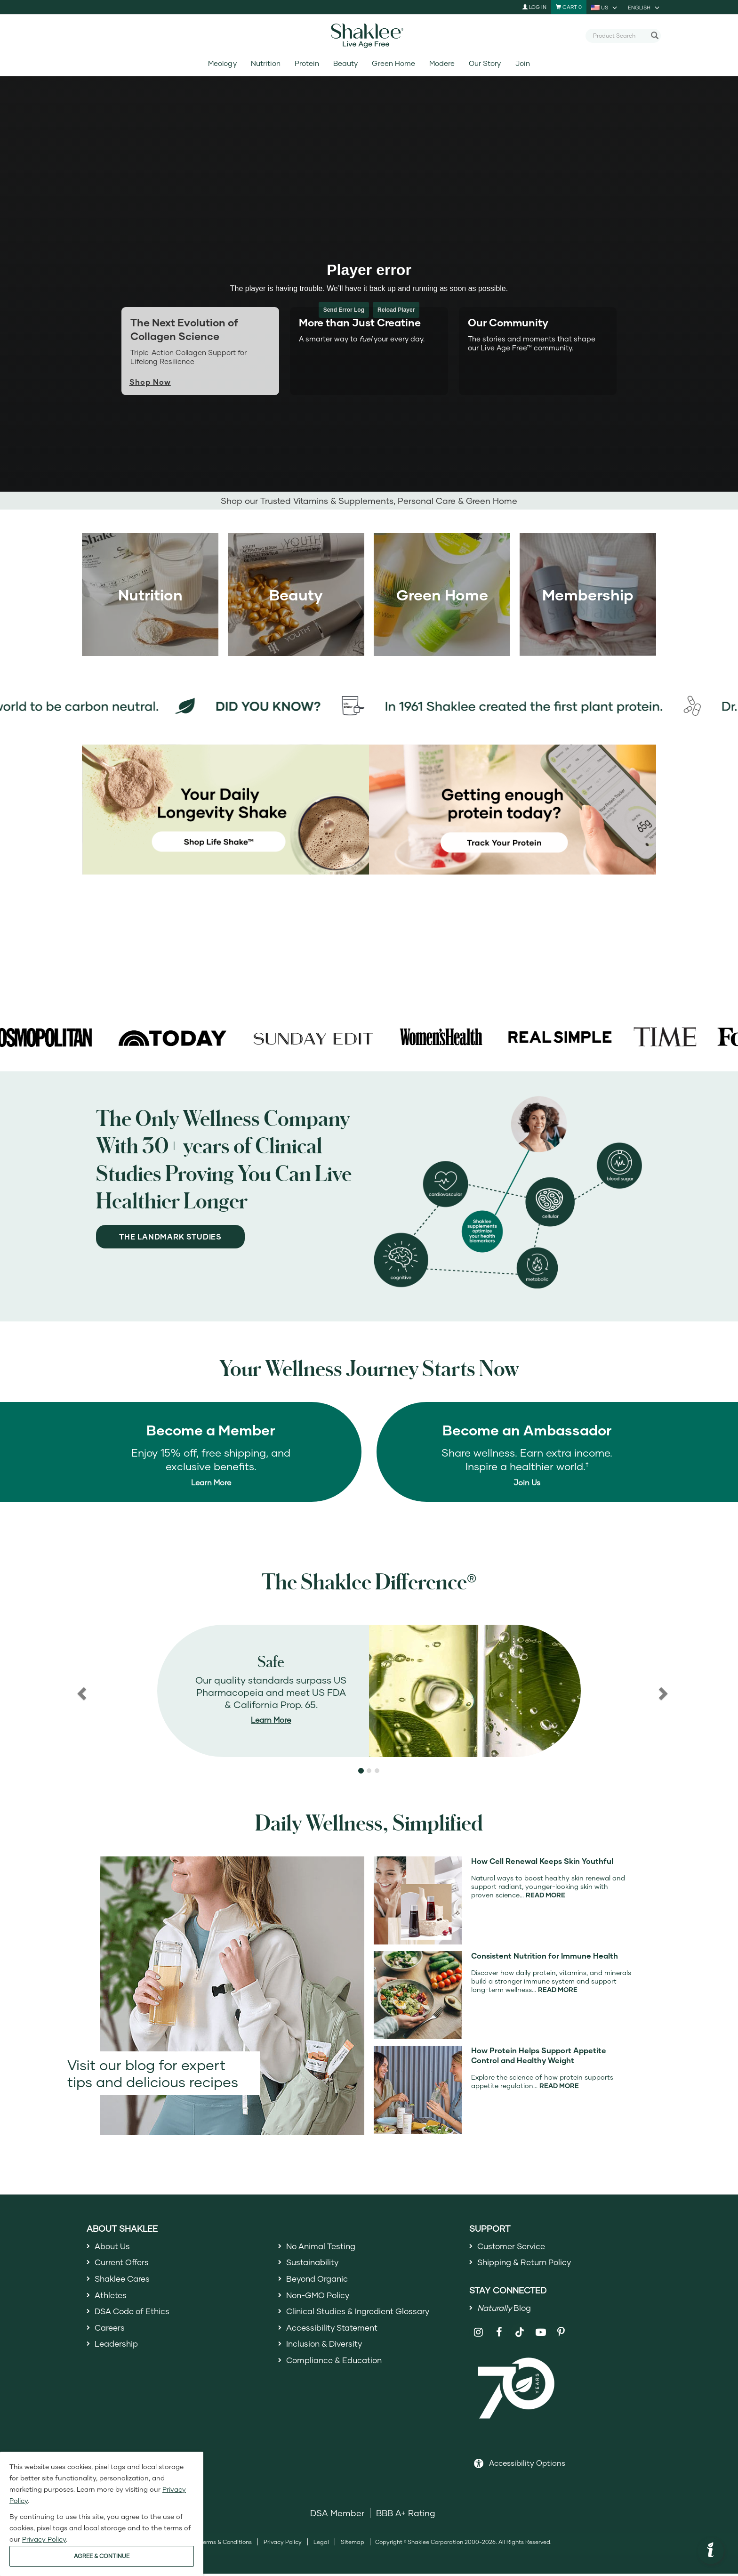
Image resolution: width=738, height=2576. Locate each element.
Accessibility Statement (334, 2331)
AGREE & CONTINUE (101, 2556)
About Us (114, 2246)
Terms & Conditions (226, 2544)
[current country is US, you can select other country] (604, 7)
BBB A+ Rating (405, 2515)
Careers (111, 2331)
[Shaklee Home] (369, 36)
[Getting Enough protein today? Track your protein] (512, 809)
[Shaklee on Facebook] (499, 2334)
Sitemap (352, 2544)
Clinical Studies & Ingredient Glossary (362, 2314)
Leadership (118, 2349)
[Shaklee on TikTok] (519, 2329)
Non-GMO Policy (320, 2297)
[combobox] (619, 35)
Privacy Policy (283, 2544)
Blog (506, 2309)
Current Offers (123, 2263)
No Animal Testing (323, 2246)
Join (522, 63)
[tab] (368, 351)
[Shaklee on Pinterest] (561, 2334)
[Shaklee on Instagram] (478, 2334)
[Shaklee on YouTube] (540, 2334)
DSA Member (337, 2515)
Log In (534, 7)
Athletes (111, 2297)
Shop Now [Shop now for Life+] (150, 381)
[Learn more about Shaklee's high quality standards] (369, 1691)
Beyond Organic (319, 2280)
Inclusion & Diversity (326, 2349)
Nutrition (266, 63)
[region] (369, 1691)
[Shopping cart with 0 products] (568, 7)
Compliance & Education (337, 2366)
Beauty (345, 63)
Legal (321, 2544)
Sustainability (314, 2263)
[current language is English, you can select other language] (644, 7)
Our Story (485, 63)
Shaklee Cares (124, 2280)
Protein (307, 63)
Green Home (393, 63)
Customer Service (513, 2246)
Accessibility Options (527, 2465)
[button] (81, 1691)
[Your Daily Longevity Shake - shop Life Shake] (225, 809)
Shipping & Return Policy (527, 2263)
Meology (222, 63)
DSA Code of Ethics (135, 2314)
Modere (442, 63)
